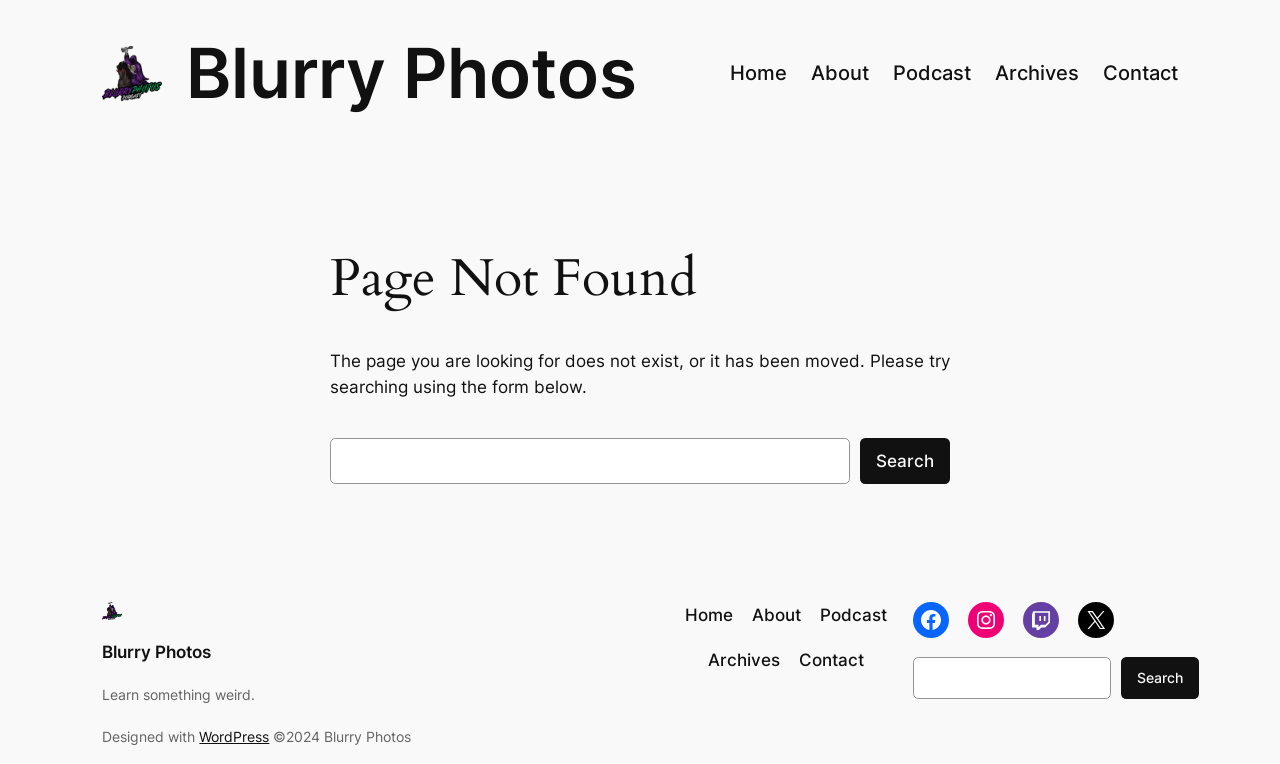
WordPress (234, 736)
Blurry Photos (411, 73)
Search (905, 461)
